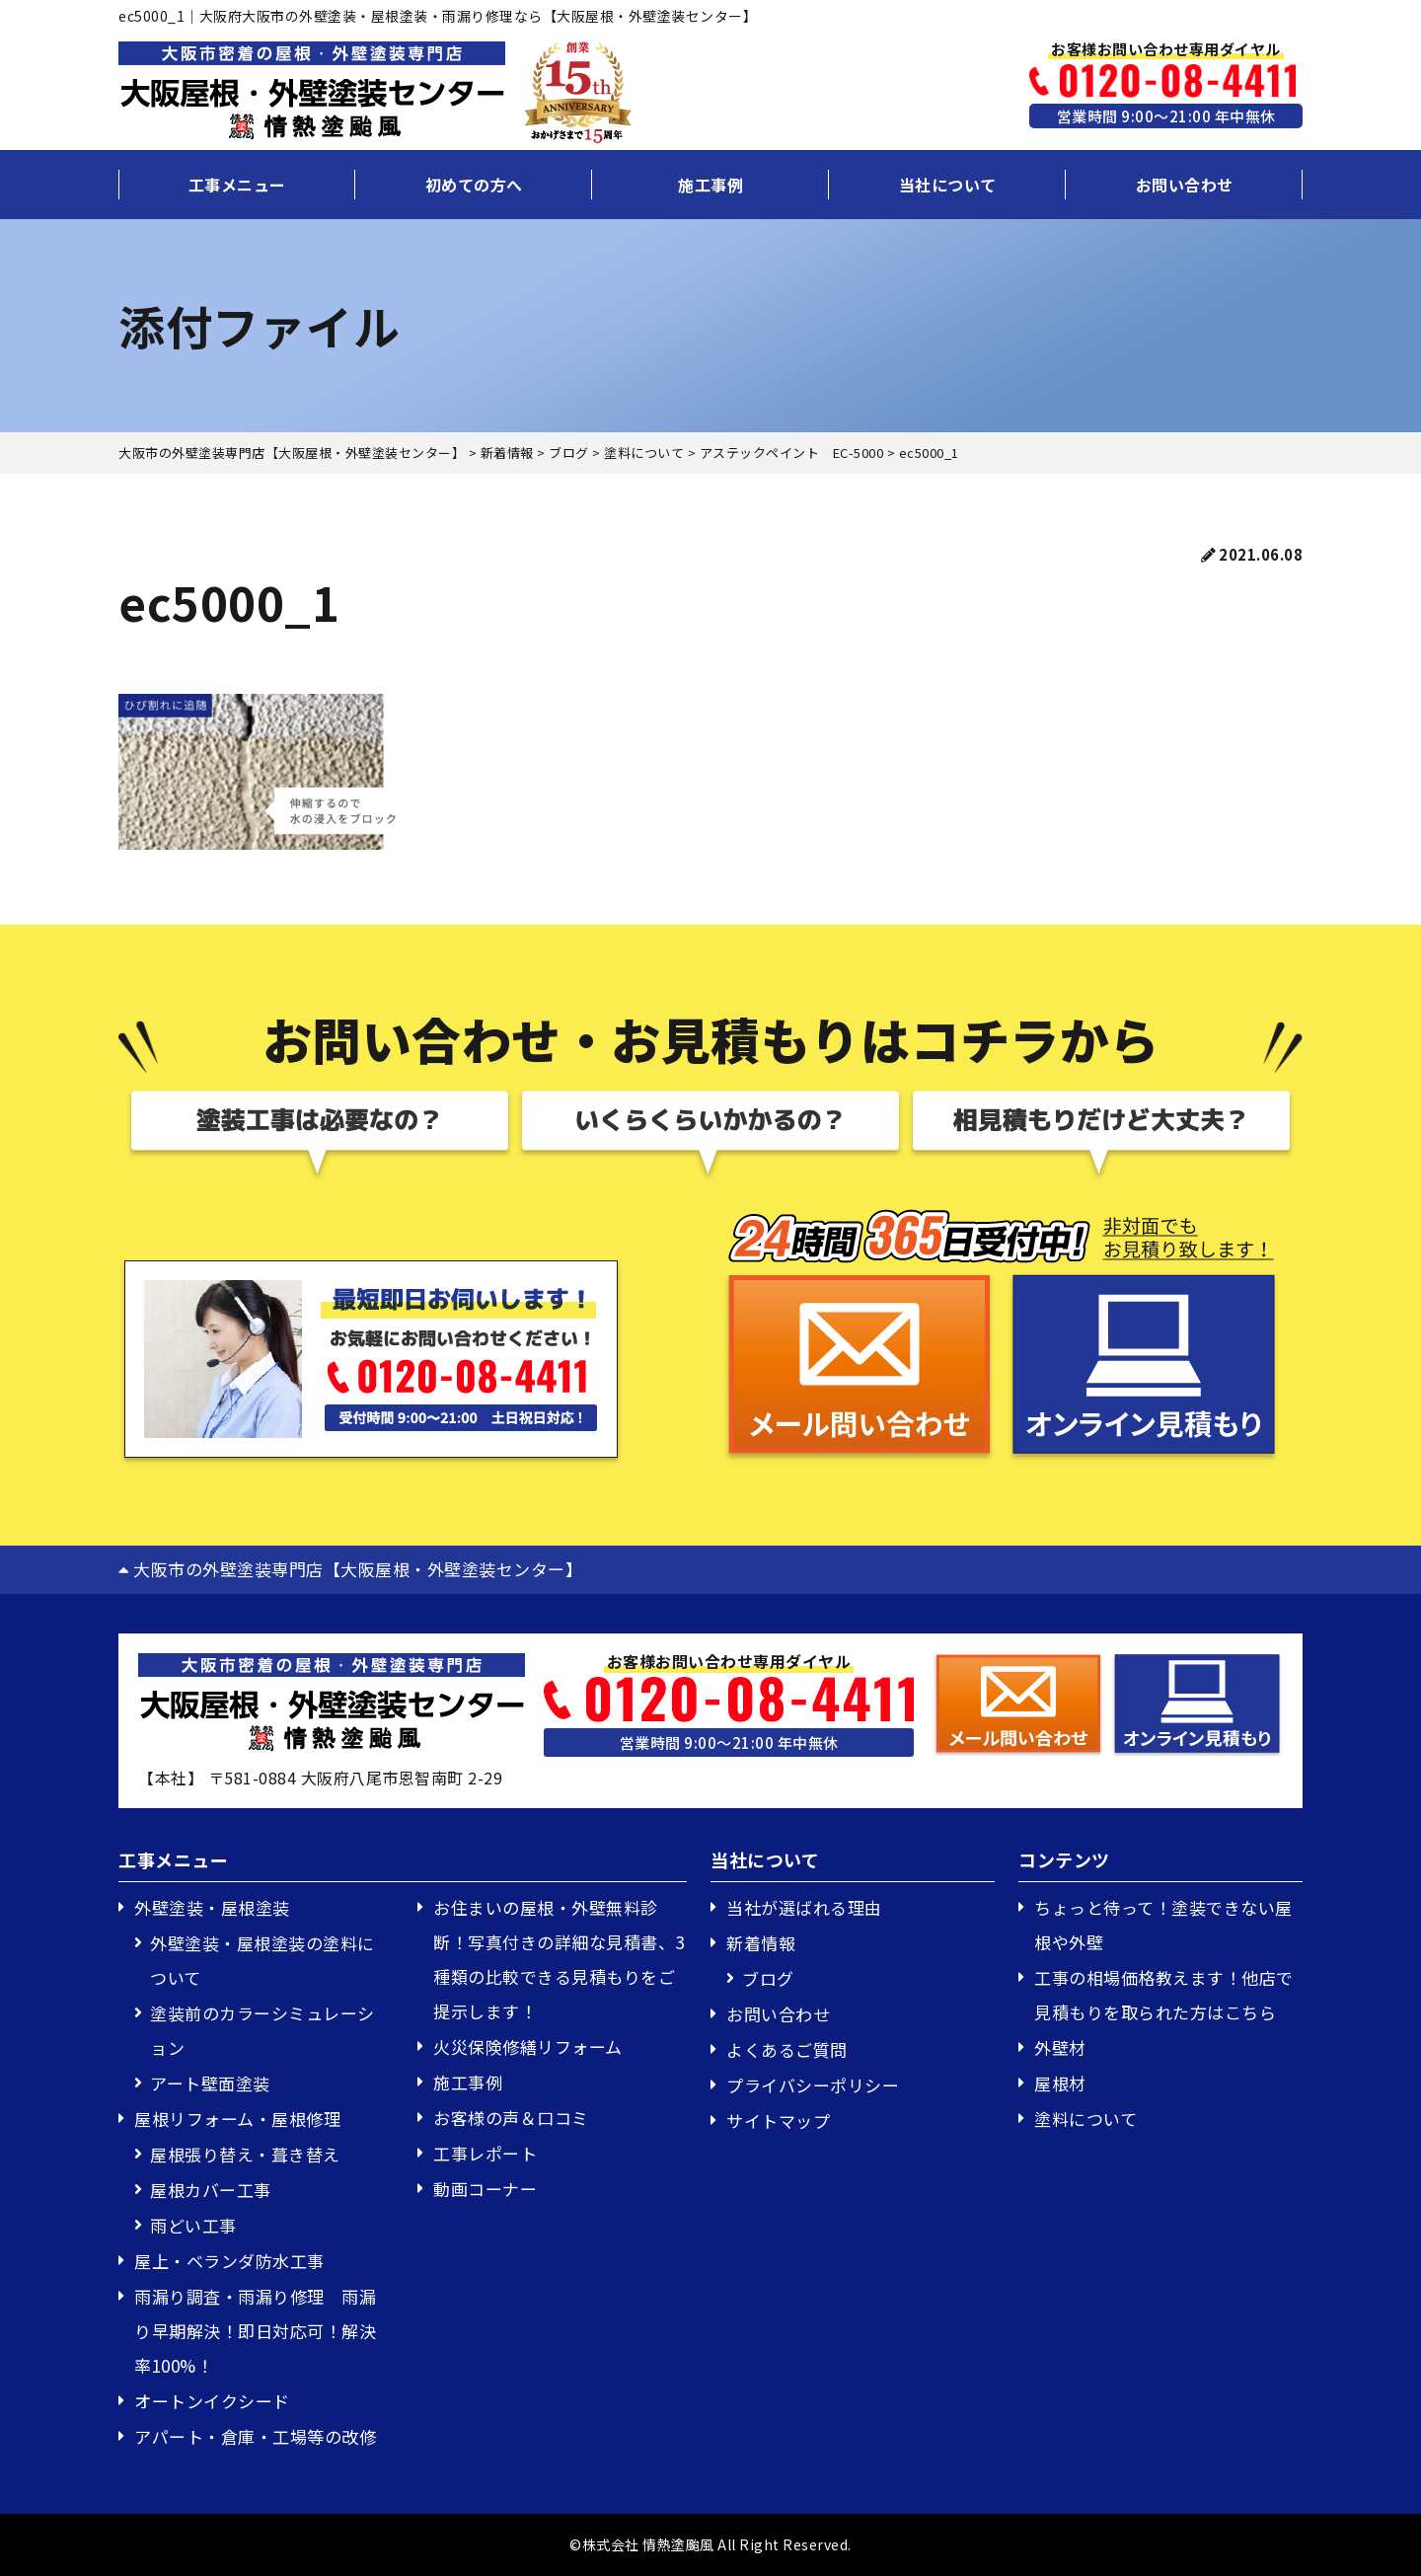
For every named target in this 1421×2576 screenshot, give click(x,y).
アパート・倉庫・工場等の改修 (255, 2436)
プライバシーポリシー (812, 2085)
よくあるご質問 (787, 2049)
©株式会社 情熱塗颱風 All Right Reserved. (710, 2544)
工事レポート (485, 2153)
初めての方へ (474, 184)
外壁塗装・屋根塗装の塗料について (262, 1960)
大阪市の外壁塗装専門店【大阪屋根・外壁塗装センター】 (350, 1568)
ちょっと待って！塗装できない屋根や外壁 (1163, 1924)
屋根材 (1060, 2083)
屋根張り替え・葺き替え (245, 2154)
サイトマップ (778, 2120)
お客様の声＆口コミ (511, 2117)
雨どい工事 (193, 2225)
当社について (948, 184)
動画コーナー (485, 2188)
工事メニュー (237, 184)
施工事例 (710, 184)
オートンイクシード (212, 2400)
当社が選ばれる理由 (804, 1907)
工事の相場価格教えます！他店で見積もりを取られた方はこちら (1164, 1994)
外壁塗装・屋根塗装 (212, 1907)
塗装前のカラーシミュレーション (262, 2030)
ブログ (768, 1978)
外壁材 (1060, 2047)
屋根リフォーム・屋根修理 (237, 2118)
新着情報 (760, 1943)
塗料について (1085, 2118)
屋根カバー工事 (210, 2189)
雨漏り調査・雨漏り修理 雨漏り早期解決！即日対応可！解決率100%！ (255, 2331)
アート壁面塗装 (210, 2083)
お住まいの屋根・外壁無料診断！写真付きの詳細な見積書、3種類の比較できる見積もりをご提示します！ (559, 1959)
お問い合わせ (1185, 184)
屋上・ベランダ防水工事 (229, 2260)
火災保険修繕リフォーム (528, 2046)
